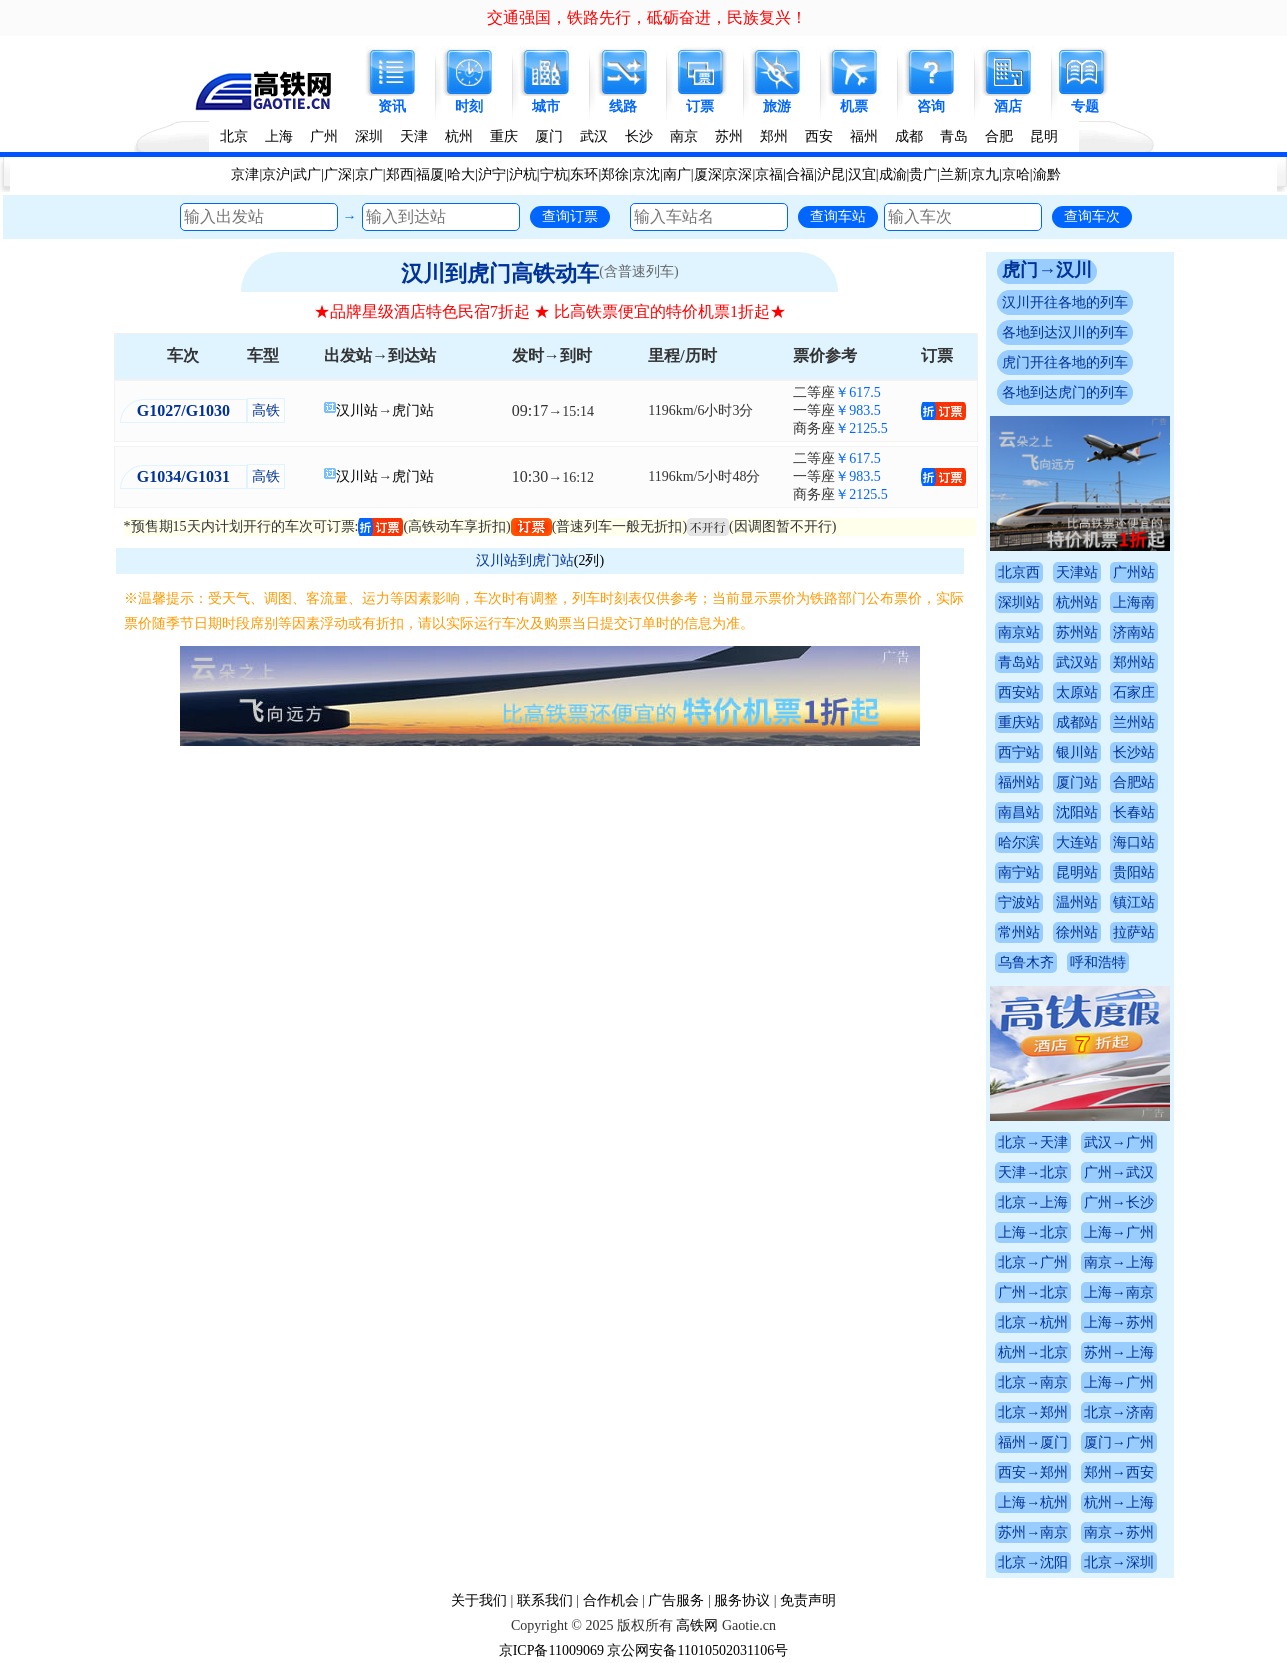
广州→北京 (1033, 1292)
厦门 (549, 136)
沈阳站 (1077, 812)
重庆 (504, 136)
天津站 (1077, 572)
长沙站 (1134, 752)
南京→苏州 (1119, 1532)
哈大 (461, 174)
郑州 (774, 136)
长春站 (1134, 812)
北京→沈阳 (1033, 1562)
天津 (414, 136)
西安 (819, 136)
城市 (546, 106)
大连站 (1077, 842)
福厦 (430, 174)
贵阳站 (1134, 872)
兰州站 (1134, 722)
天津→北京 (1033, 1172)
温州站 (1077, 902)
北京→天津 (1033, 1142)
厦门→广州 (1119, 1442)
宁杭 (554, 174)
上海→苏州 (1119, 1322)
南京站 (1019, 632)
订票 (700, 106)
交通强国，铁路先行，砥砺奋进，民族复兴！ (647, 17)
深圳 (369, 136)
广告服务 (676, 1600)
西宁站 (1019, 752)
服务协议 (742, 1600)
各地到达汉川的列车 (1065, 332)
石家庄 (1134, 692)
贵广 (923, 174)
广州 (324, 136)
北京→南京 (1033, 1382)
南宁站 (1019, 872)
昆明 (1044, 136)
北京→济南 (1119, 1412)
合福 (800, 174)
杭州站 (1077, 602)
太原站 (1077, 692)
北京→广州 (1033, 1262)
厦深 (708, 174)
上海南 (1134, 602)
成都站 (1077, 722)
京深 (738, 174)
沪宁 (492, 174)
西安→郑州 (1033, 1472)
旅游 (777, 106)
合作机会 (611, 1600)
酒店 (1008, 106)
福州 (864, 136)
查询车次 (1092, 216)
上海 (279, 136)
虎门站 (413, 410)
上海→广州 (1119, 1232)
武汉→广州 (1119, 1142)
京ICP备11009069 (551, 1650)
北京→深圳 (1119, 1562)
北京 (234, 136)
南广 (677, 174)
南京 (684, 136)
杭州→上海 (1119, 1502)
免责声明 (808, 1600)
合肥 (999, 136)
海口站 (1134, 842)
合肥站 (1134, 782)
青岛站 (1019, 662)
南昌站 (1019, 812)
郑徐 (615, 174)
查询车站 (838, 216)
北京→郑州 (1033, 1412)
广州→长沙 (1119, 1202)
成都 (909, 136)
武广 (307, 174)
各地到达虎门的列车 (1065, 392)
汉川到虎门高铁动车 (500, 273)
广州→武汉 (1119, 1172)
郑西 (400, 174)
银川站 (1077, 752)
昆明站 (1077, 872)
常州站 (1019, 932)
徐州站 (1077, 932)
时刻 (469, 106)
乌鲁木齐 (1026, 962)
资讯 (392, 106)
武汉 (594, 136)
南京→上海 (1119, 1262)
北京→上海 (1033, 1202)
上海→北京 (1033, 1232)
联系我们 (545, 1600)
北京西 (1019, 572)
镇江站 (1134, 902)
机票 (854, 106)
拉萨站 (1134, 932)
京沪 (276, 174)
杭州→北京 (1033, 1352)
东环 (584, 174)
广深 (338, 174)
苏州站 (1077, 632)
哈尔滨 (1019, 842)
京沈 (646, 174)
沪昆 (831, 174)
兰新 (954, 174)
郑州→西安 (1119, 1472)
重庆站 (1019, 722)
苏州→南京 (1033, 1532)
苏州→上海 (1119, 1352)
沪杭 (523, 174)
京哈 (1016, 174)
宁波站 (1019, 902)
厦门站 (1077, 782)
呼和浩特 (1098, 962)
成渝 (893, 174)
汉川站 (357, 410)
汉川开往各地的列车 (1065, 302)
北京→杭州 (1033, 1322)
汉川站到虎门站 (525, 560)
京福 (769, 174)
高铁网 (697, 1625)
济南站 (1134, 632)
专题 (1085, 106)
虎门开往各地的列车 (1065, 362)
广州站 (1134, 572)
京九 (985, 174)
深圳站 (1019, 602)
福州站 (1019, 782)
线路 (623, 106)
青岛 (954, 136)
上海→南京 (1119, 1292)
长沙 (639, 136)
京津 (245, 174)
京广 (369, 174)
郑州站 (1134, 662)
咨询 (931, 106)
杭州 (459, 136)
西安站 (1019, 692)
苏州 (729, 136)
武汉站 (1077, 662)
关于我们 (479, 1600)
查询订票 (570, 216)
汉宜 (862, 174)
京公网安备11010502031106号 (697, 1650)
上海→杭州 (1033, 1502)
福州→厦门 (1033, 1442)
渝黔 (1047, 174)
